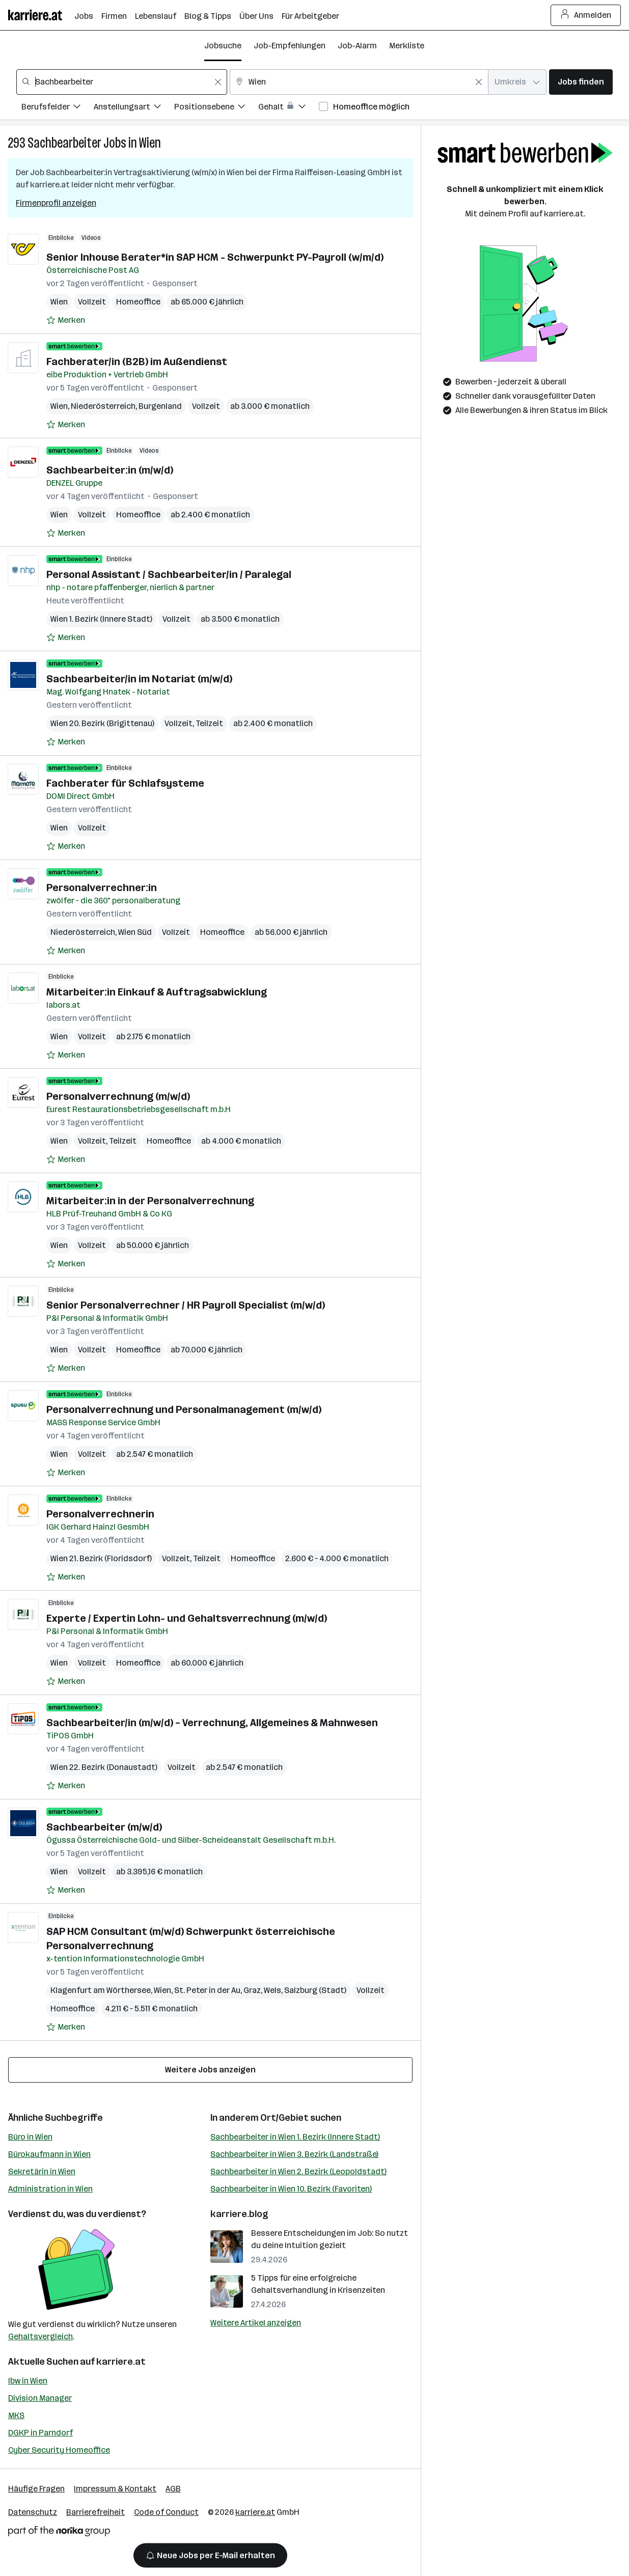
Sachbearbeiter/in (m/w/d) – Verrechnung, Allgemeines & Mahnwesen (212, 1722)
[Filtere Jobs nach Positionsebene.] (216, 108)
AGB (173, 2489)
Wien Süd (135, 932)
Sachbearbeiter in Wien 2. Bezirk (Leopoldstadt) (298, 2171)
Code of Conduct (166, 2512)
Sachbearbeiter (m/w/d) (104, 1827)
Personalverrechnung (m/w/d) (118, 1096)
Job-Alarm (357, 45)
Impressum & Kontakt (115, 2489)
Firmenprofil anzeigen (56, 203)
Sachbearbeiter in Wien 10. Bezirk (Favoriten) (291, 2189)
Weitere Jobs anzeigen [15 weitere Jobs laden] (210, 2069)
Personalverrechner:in (101, 887)
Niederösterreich (103, 406)
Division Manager (40, 2398)
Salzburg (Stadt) (315, 1990)
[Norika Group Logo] (59, 2533)
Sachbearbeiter (64, 142)
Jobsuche (222, 45)
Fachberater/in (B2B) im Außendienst (136, 361)
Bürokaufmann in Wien (49, 2154)
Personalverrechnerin (100, 1514)
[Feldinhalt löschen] (218, 82)
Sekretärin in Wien (41, 2171)
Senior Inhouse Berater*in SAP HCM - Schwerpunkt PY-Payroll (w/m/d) (215, 257)
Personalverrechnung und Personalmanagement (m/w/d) (183, 1409)
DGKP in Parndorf (40, 2432)
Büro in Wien (30, 2137)
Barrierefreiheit (95, 2512)
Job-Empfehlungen (289, 45)
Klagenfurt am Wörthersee (100, 1990)
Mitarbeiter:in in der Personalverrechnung (150, 1201)
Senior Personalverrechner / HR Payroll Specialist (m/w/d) (185, 1305)
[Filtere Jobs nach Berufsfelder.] (57, 108)
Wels (272, 1990)
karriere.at (121, 2361)
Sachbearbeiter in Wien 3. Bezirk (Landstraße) (294, 2154)
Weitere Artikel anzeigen (255, 2323)
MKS (16, 2415)
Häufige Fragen (36, 2489)
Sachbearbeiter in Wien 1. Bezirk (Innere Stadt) (295, 2137)
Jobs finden (581, 82)
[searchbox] (121, 82)
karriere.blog (239, 2214)
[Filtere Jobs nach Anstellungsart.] (134, 108)
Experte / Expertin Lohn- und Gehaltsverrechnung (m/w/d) (186, 1618)
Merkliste (406, 45)
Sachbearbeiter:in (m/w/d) (109, 470)
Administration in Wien (50, 2189)
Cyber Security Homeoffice (59, 2450)
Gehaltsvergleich (40, 2336)
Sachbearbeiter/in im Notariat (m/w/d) (139, 679)
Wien (150, 142)
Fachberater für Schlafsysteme (125, 783)
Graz (252, 1990)
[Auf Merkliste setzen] (65, 320)
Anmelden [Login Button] (586, 15)
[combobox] (121, 82)
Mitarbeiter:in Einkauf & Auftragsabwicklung (156, 992)
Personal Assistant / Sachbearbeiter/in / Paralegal (168, 574)
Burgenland (160, 406)
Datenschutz (32, 2512)
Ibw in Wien (27, 2381)
